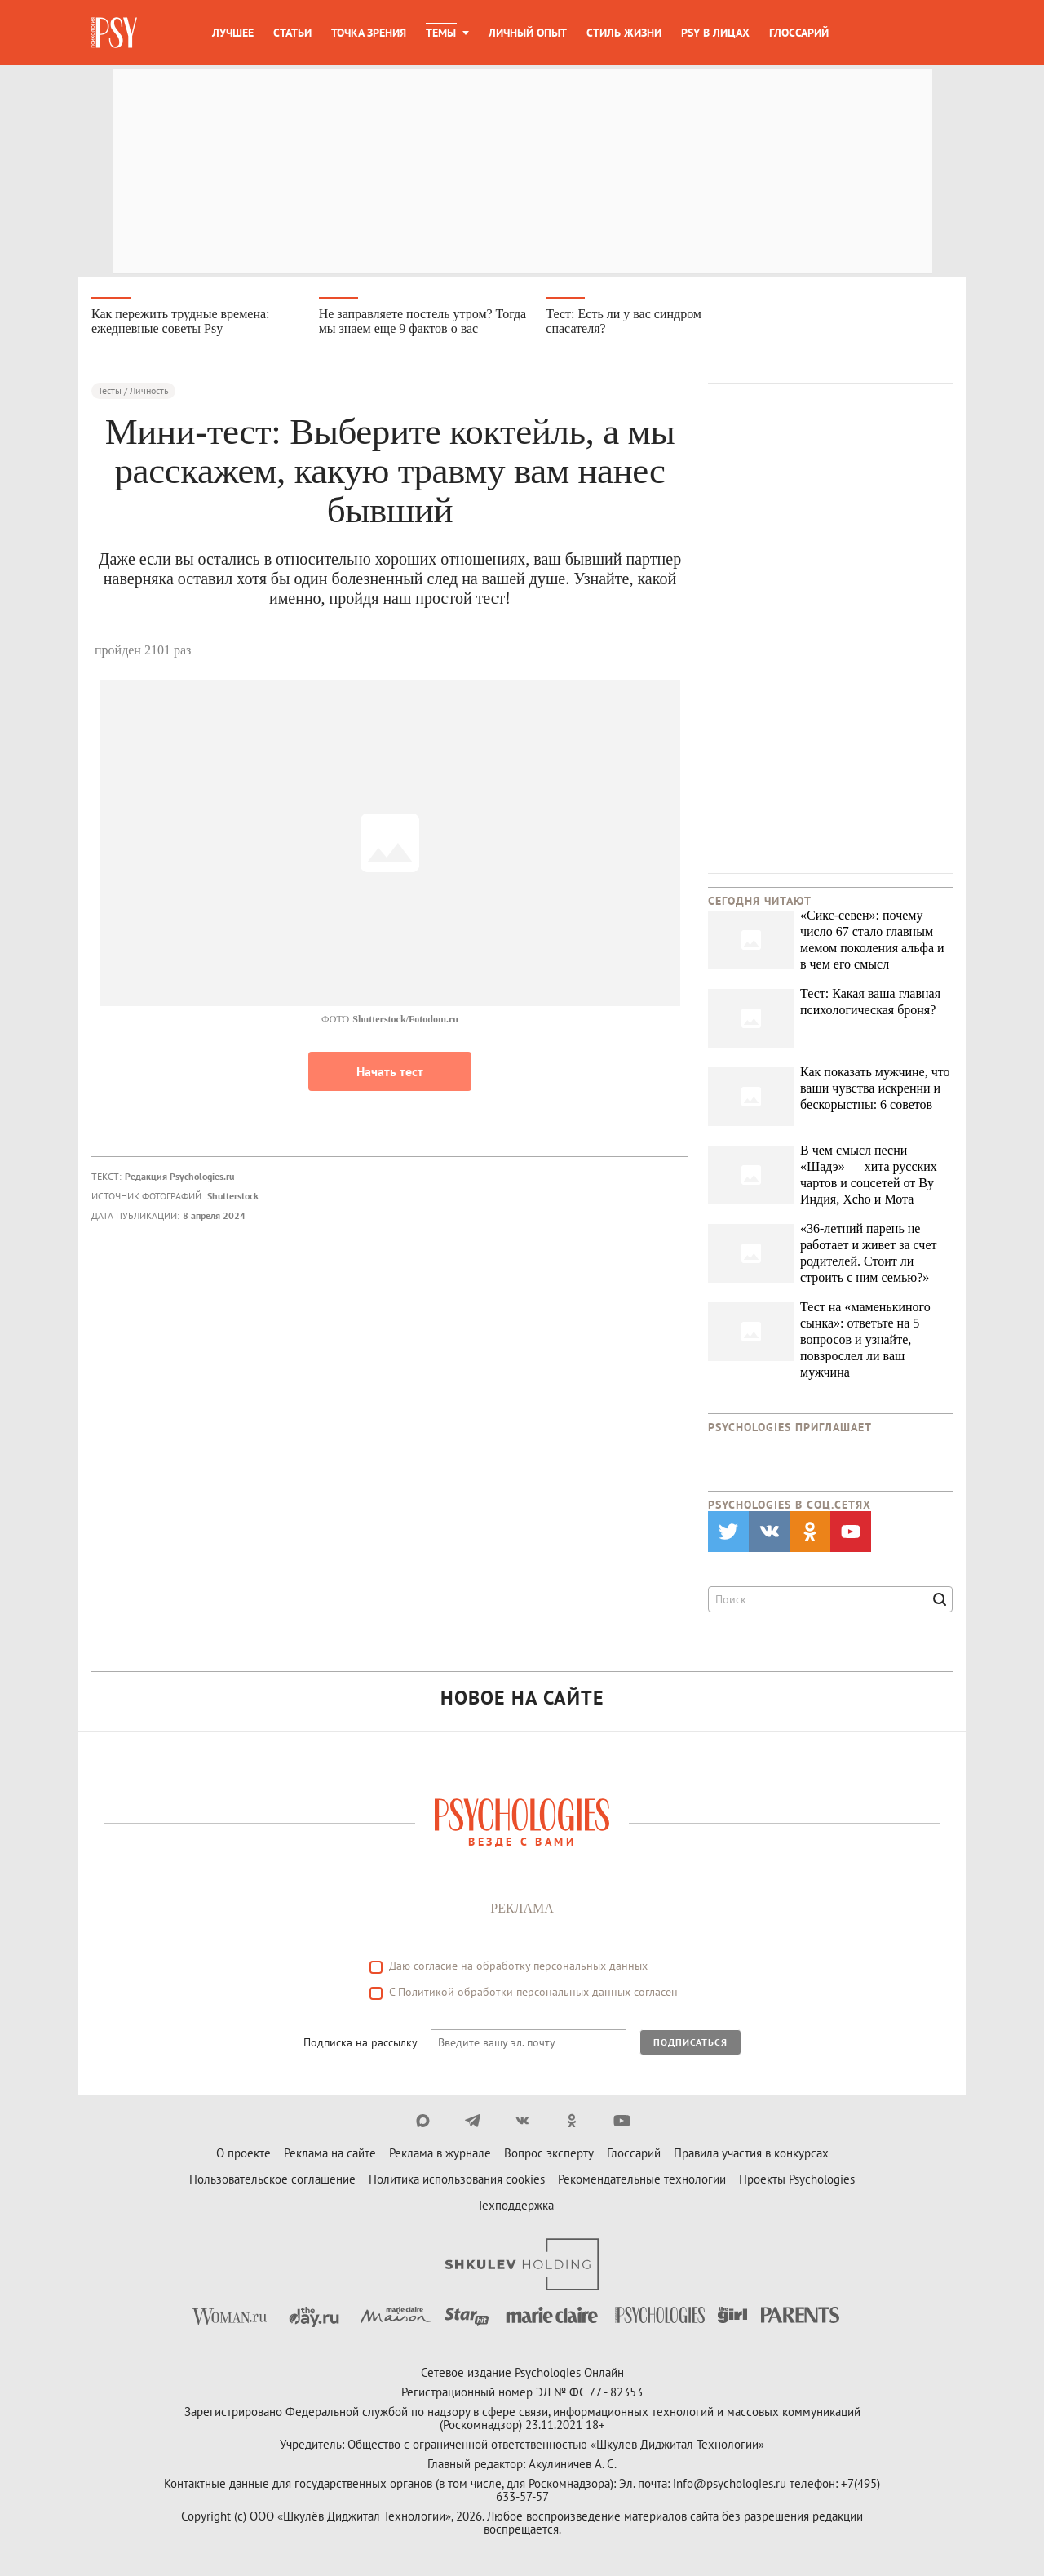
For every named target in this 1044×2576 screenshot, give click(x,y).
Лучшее (233, 32)
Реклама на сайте (330, 2153)
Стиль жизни (623, 32)
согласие (436, 1966)
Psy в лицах (715, 32)
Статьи (292, 32)
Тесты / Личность (133, 391)
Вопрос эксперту (549, 2153)
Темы (441, 32)
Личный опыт (528, 32)
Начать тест (389, 1072)
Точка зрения (368, 32)
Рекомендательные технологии (642, 2180)
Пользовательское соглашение (272, 2180)
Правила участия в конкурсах (751, 2153)
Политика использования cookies (457, 2180)
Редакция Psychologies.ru (179, 1177)
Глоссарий (799, 32)
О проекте (243, 2153)
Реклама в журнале (440, 2153)
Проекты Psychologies (797, 2180)
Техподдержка (515, 2206)
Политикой (426, 1992)
